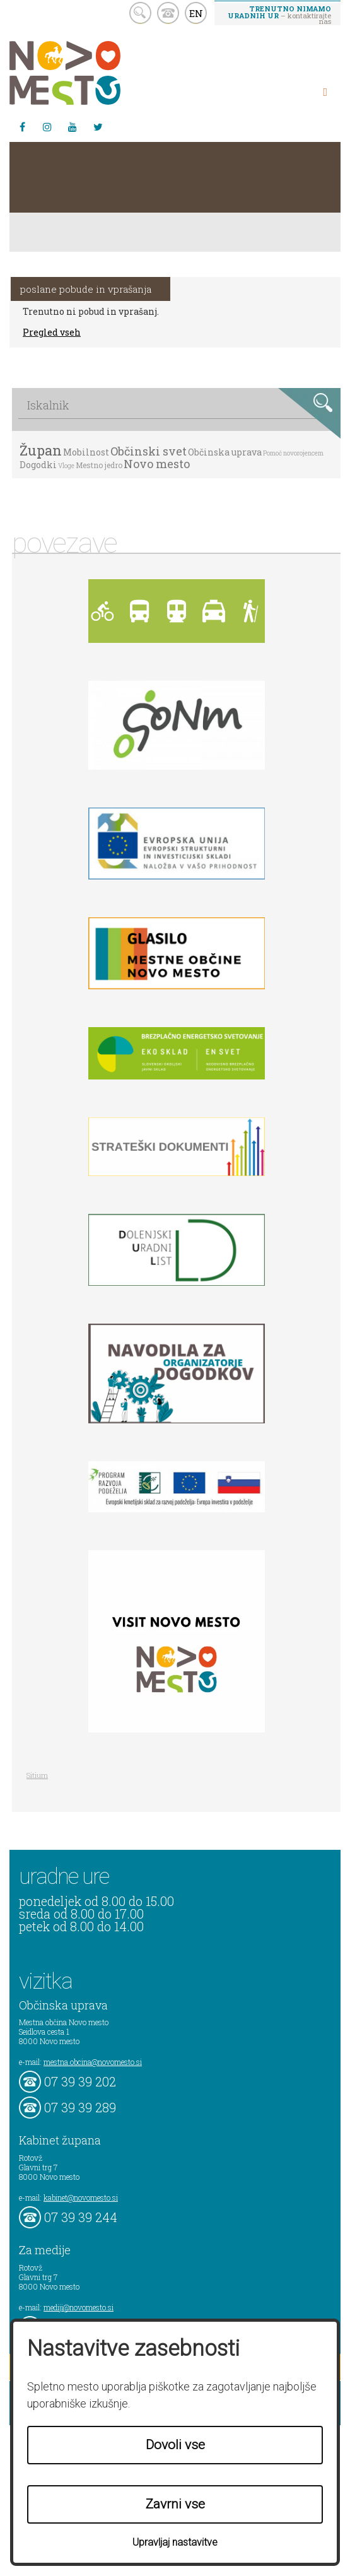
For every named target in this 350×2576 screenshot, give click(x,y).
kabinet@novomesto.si (81, 2197)
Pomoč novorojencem (293, 453)
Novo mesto (157, 463)
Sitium (37, 1775)
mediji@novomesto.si (79, 2307)
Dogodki (38, 465)
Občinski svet (148, 451)
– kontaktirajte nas (279, 14)
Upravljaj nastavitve (175, 2542)
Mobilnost (86, 452)
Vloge (66, 466)
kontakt (168, 13)
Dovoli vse (175, 2444)
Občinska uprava (225, 452)
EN (196, 13)
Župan (41, 450)
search (140, 13)
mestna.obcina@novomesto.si (93, 2062)
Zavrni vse (175, 2504)
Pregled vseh (52, 332)
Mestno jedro (99, 465)
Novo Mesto (94, 73)
